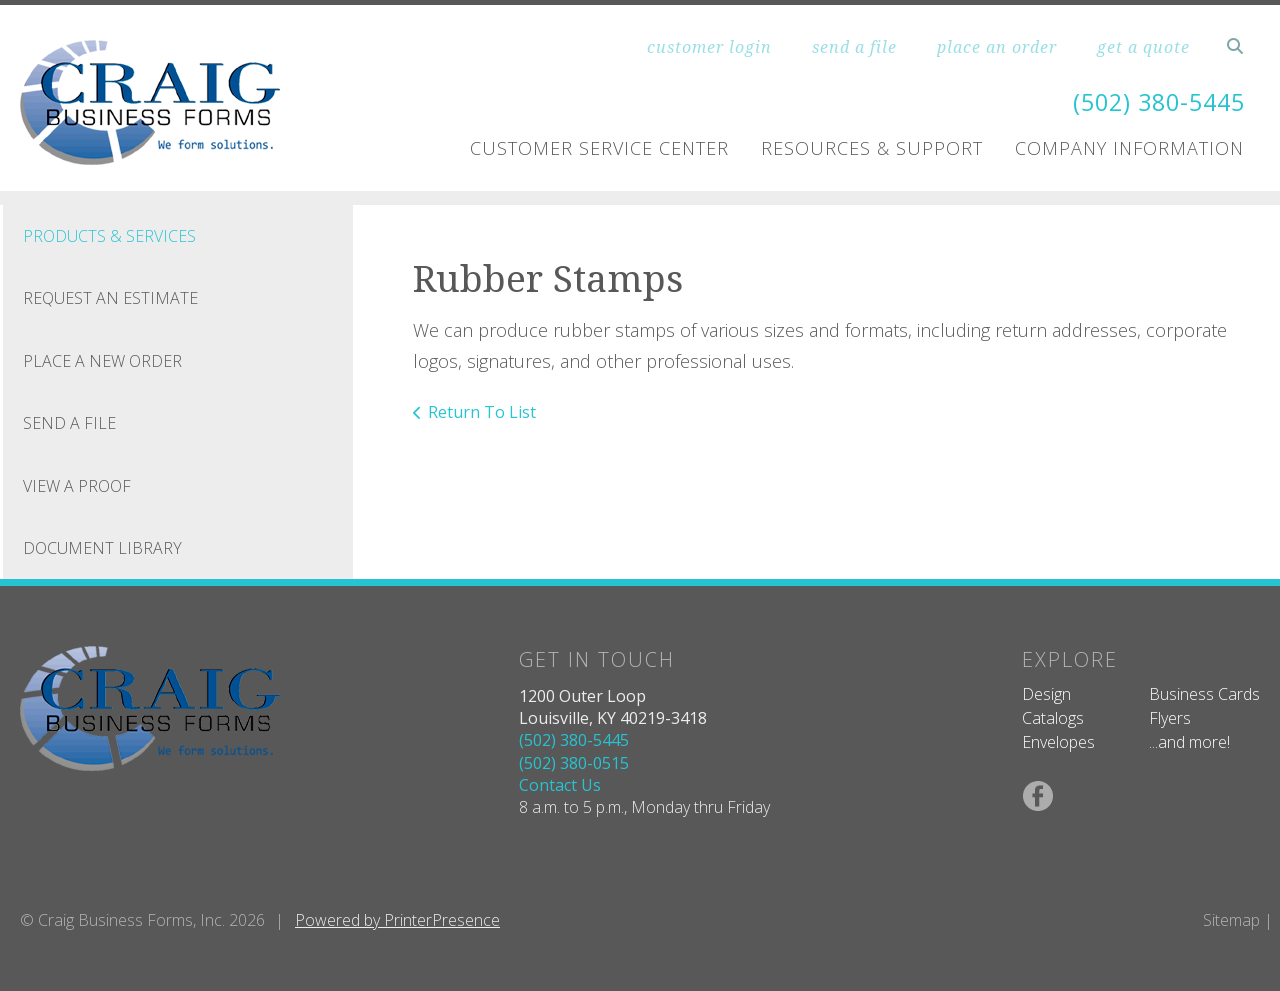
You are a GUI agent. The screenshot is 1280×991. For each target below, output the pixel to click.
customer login (709, 47)
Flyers (1170, 718)
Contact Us (560, 785)
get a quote (1143, 47)
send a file (854, 47)
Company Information (1129, 148)
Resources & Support (872, 148)
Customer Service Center (599, 148)
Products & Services (109, 236)
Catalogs (1053, 718)
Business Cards (1204, 694)
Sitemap (1231, 920)
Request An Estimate (110, 298)
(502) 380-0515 (574, 763)
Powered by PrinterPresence (397, 920)
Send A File (69, 423)
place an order (997, 47)
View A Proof (77, 486)
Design (1046, 694)
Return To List (482, 412)
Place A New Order (102, 361)
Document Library (102, 548)
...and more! (1189, 742)
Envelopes (1058, 742)
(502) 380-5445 (1154, 101)
